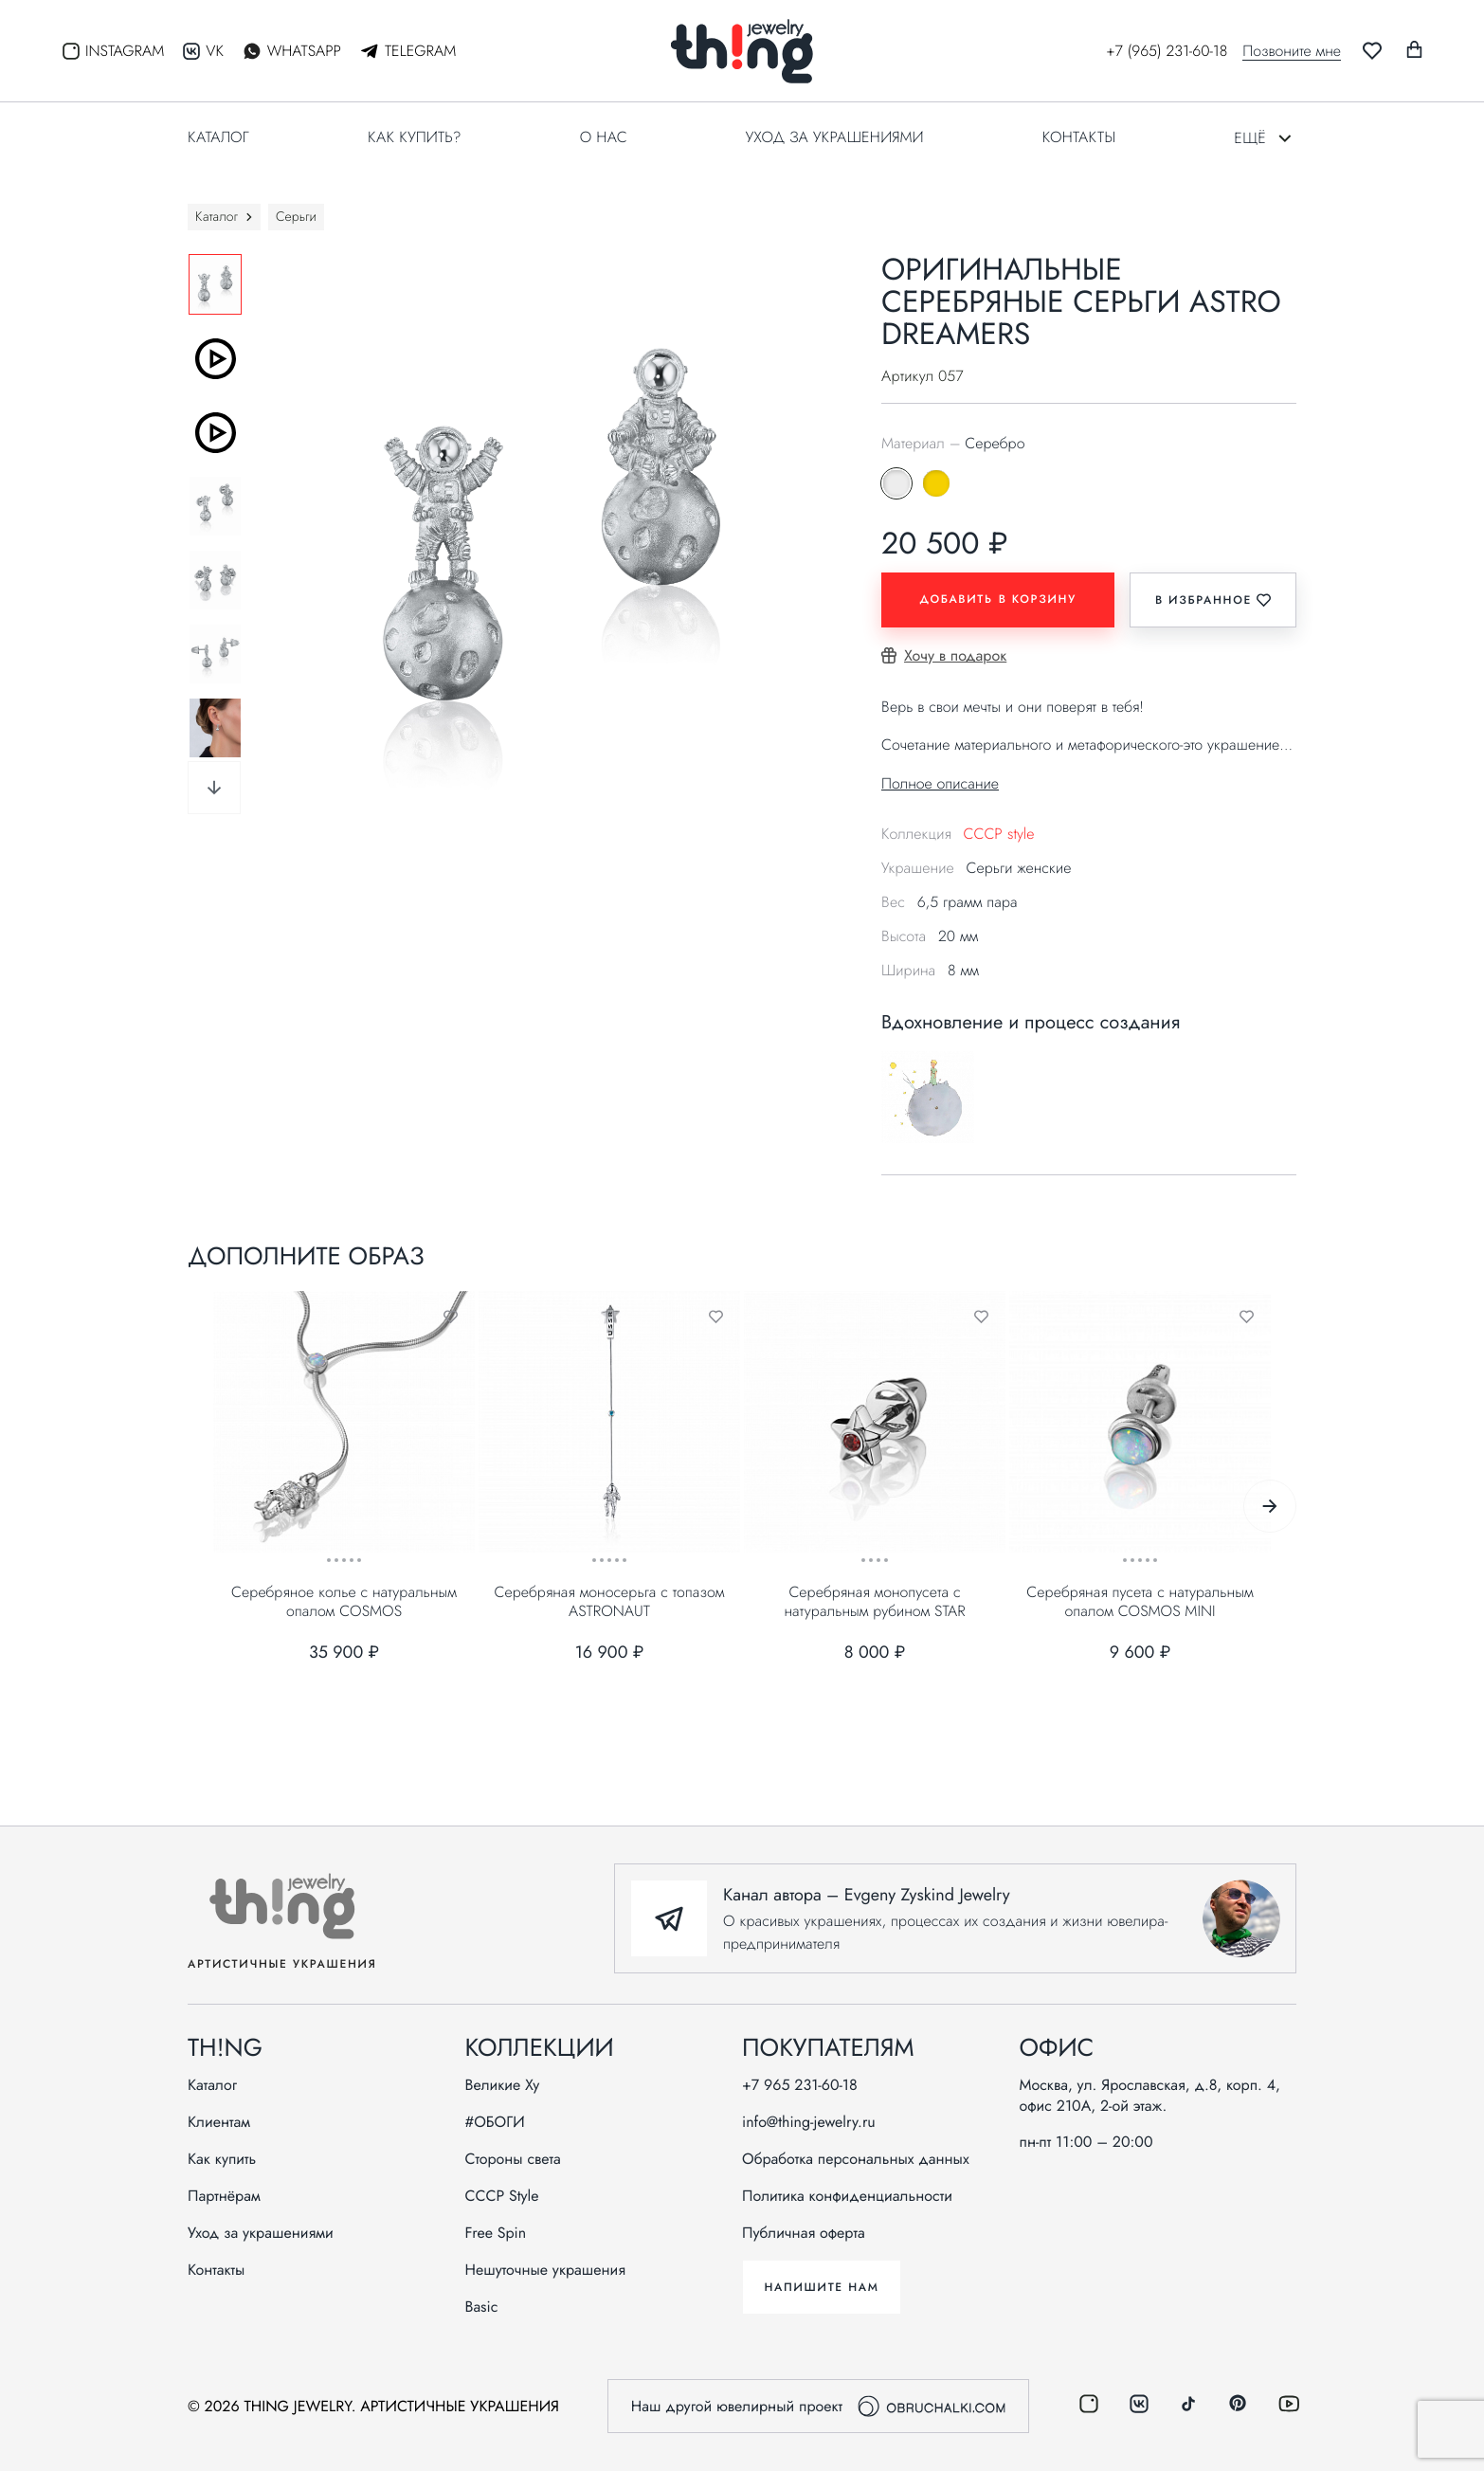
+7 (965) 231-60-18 (1166, 51)
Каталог (218, 137)
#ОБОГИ (495, 2122)
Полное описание (940, 783)
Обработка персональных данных (855, 2159)
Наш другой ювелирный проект (818, 2406)
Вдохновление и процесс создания (1030, 1023)
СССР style (998, 834)
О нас (603, 137)
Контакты (1078, 137)
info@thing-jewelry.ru (809, 2122)
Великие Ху (502, 2085)
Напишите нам (821, 2287)
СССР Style (502, 2196)
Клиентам (219, 2122)
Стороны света (513, 2159)
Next (214, 787)
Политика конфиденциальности (847, 2196)
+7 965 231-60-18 (800, 2085)
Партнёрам (224, 2196)
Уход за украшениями (835, 137)
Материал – (952, 443)
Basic (481, 2307)
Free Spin (496, 2233)
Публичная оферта (803, 2233)
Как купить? (414, 137)
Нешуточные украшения (545, 2270)
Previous (173, 533)
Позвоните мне (1291, 51)
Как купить (222, 2159)
